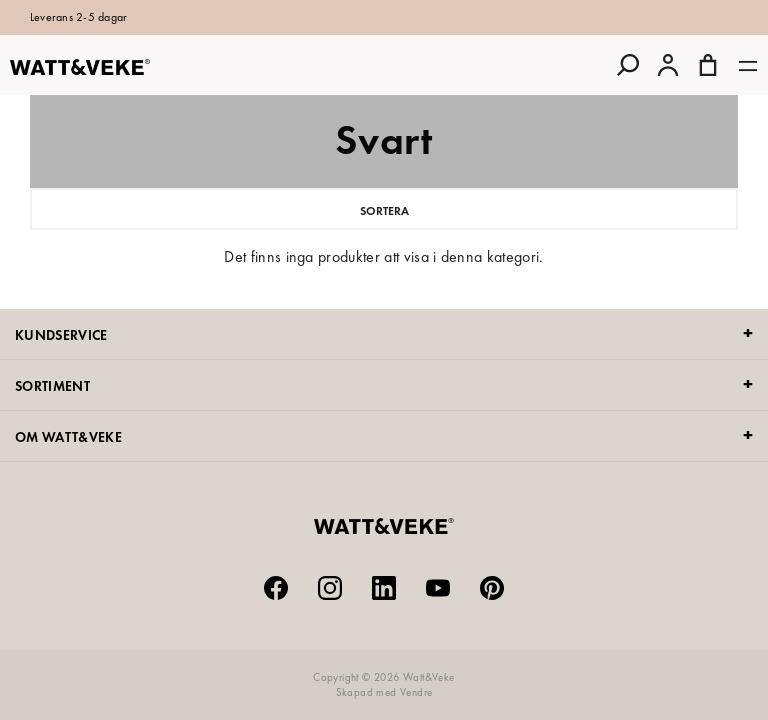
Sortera (384, 211)
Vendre (416, 692)
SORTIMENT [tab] (52, 386)
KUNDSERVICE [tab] (61, 335)
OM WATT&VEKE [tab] (68, 437)
